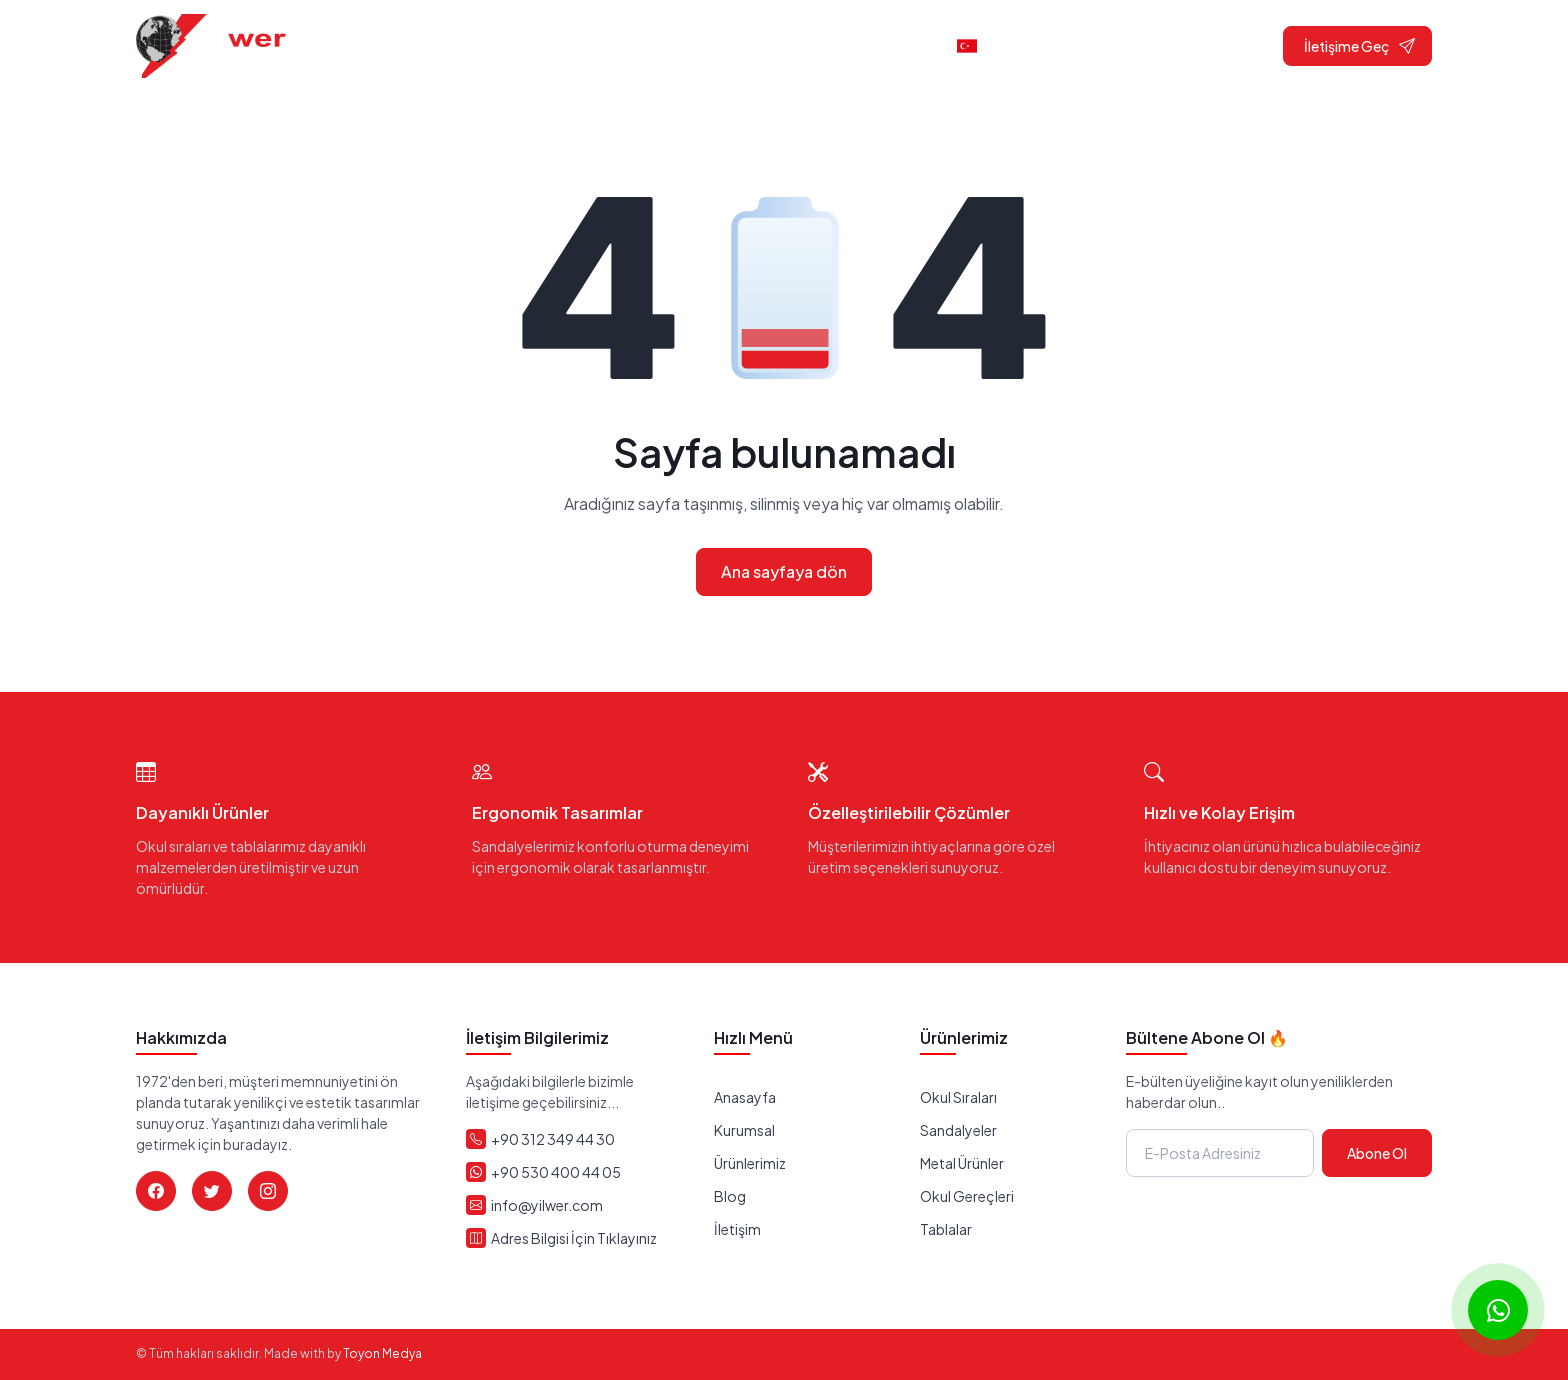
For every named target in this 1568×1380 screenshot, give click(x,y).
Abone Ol (1377, 1153)
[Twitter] (212, 1191)
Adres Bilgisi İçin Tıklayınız (574, 1238)
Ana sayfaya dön (784, 571)
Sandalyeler (958, 1130)
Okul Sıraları (958, 1097)
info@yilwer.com (547, 1205)
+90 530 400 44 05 (556, 1172)
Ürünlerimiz (750, 1163)
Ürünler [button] (786, 45)
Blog (730, 1196)
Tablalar (946, 1229)
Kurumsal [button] (669, 45)
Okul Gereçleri (967, 1196)
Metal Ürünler (962, 1163)
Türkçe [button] (997, 45)
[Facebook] (156, 1191)
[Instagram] (268, 1191)
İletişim (894, 45)
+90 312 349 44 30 (553, 1139)
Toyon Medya (382, 1353)
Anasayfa (563, 45)
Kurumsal (744, 1130)
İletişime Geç (1359, 45)
